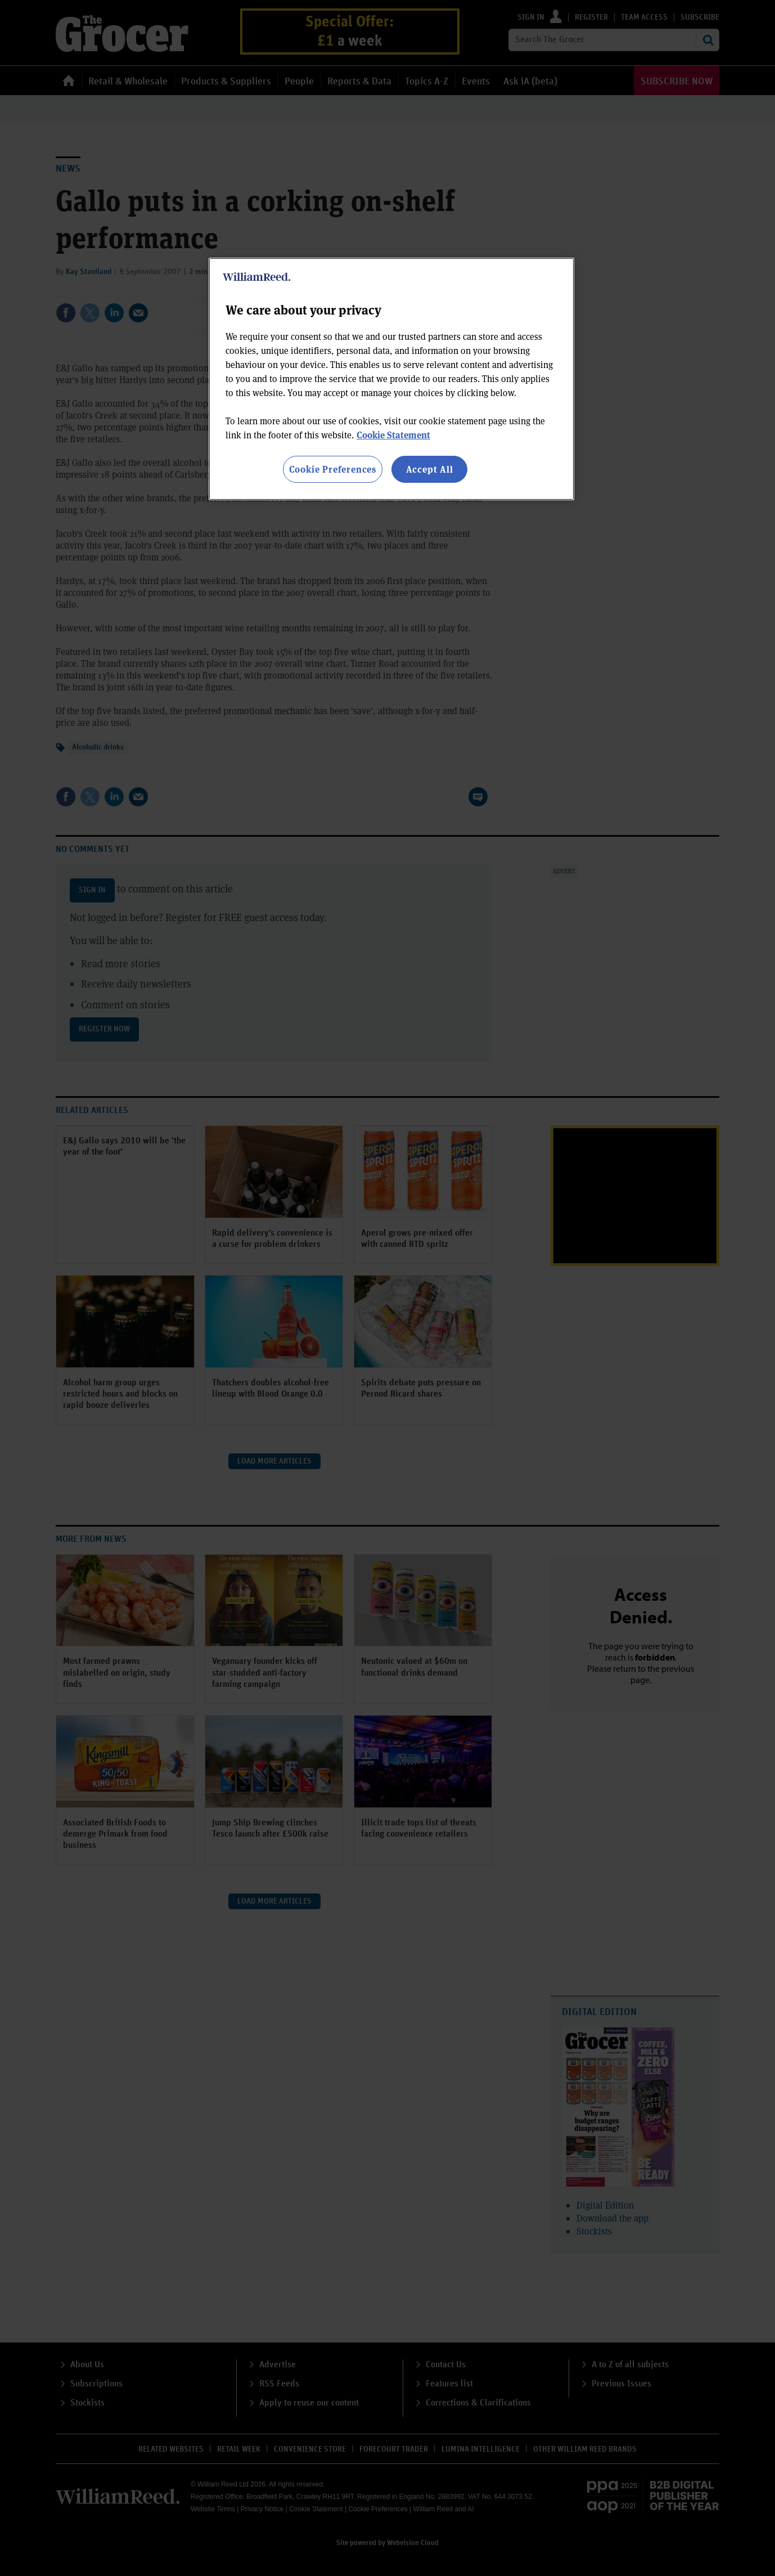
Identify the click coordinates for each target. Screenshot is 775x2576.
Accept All (429, 469)
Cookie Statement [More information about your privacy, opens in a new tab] (393, 434)
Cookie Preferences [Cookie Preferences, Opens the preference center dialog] (332, 469)
